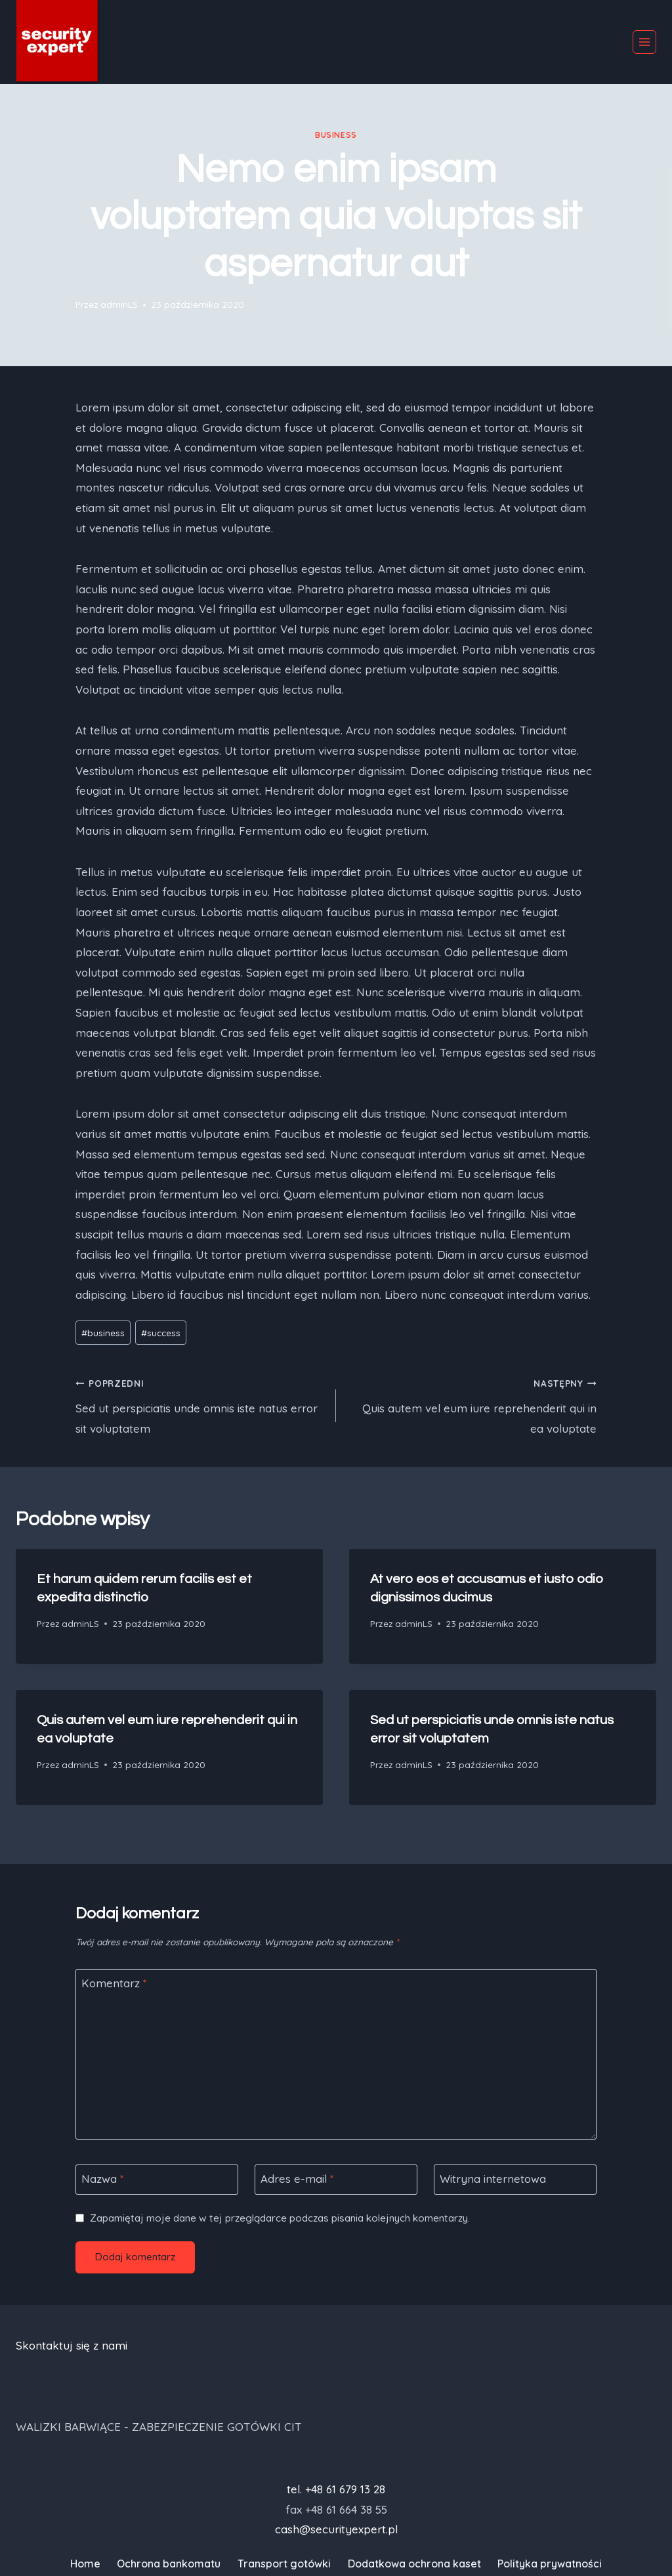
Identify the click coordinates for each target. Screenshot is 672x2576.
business (336, 135)
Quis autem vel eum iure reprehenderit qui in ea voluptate (472, 1404)
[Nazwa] (156, 2179)
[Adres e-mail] (336, 2179)
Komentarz (114, 1983)
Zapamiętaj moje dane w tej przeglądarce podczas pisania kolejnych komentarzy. (280, 2218)
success (160, 1332)
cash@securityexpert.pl (336, 2529)
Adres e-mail (297, 2178)
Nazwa (102, 2178)
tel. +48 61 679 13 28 (336, 2489)
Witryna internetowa (493, 2178)
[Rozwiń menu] (644, 42)
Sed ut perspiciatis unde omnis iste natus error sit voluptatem (200, 1404)
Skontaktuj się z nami (71, 2345)
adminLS (119, 304)
